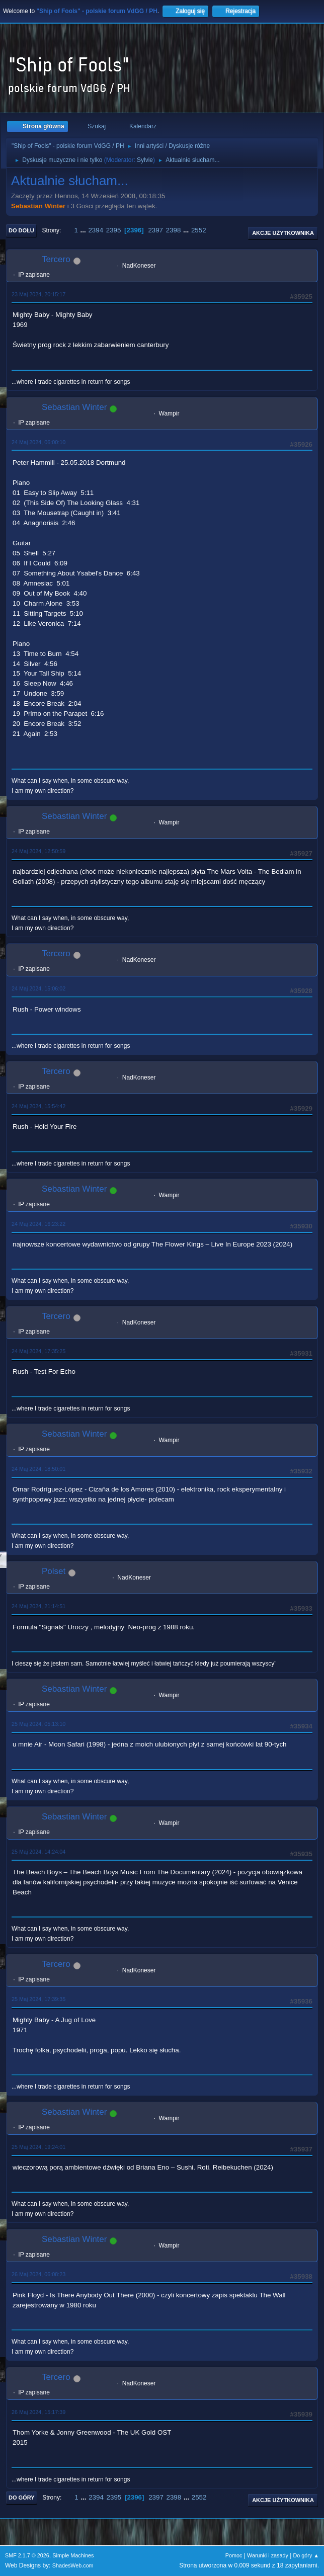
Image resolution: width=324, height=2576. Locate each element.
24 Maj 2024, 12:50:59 (38, 851)
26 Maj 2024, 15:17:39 (38, 2412)
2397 (155, 230)
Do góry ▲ (306, 2555)
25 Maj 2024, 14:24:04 (38, 1852)
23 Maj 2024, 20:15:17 (38, 294)
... (84, 230)
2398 (173, 230)
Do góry (22, 2498)
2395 (113, 230)
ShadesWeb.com (73, 2565)
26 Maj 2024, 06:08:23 (38, 2274)
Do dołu (21, 230)
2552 (198, 230)
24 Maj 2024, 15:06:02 (38, 988)
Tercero (56, 259)
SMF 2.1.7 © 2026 (27, 2555)
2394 (95, 230)
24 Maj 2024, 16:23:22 (38, 1224)
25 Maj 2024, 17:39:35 (38, 1999)
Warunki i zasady (267, 2555)
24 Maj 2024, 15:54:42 (38, 1106)
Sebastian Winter (38, 206)
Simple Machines (73, 2555)
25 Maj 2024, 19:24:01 (38, 2147)
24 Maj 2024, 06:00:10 (38, 442)
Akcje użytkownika (283, 233)
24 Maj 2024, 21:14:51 (38, 1606)
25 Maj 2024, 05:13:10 (38, 1724)
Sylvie (145, 159)
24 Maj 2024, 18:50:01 (38, 1469)
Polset (53, 1571)
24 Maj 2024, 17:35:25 (38, 1351)
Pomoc (233, 2555)
